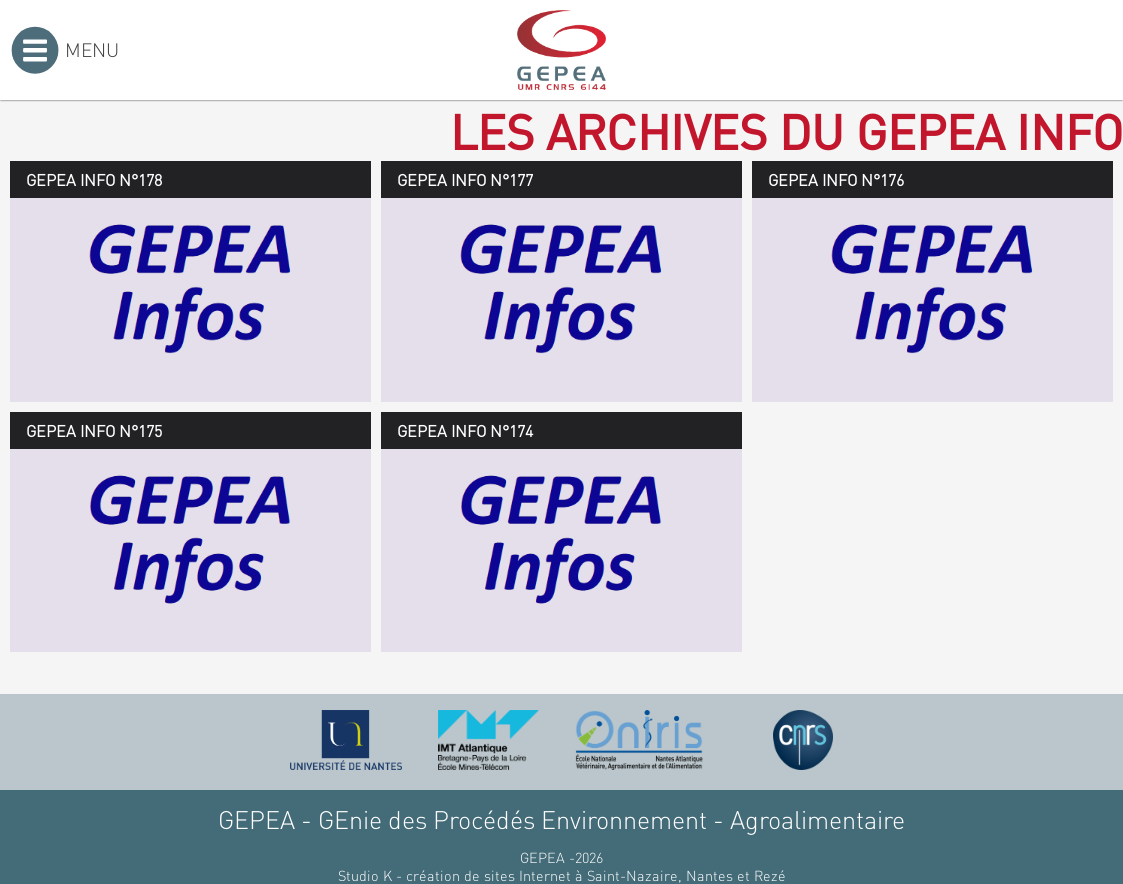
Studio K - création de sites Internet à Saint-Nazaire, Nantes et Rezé (562, 875)
